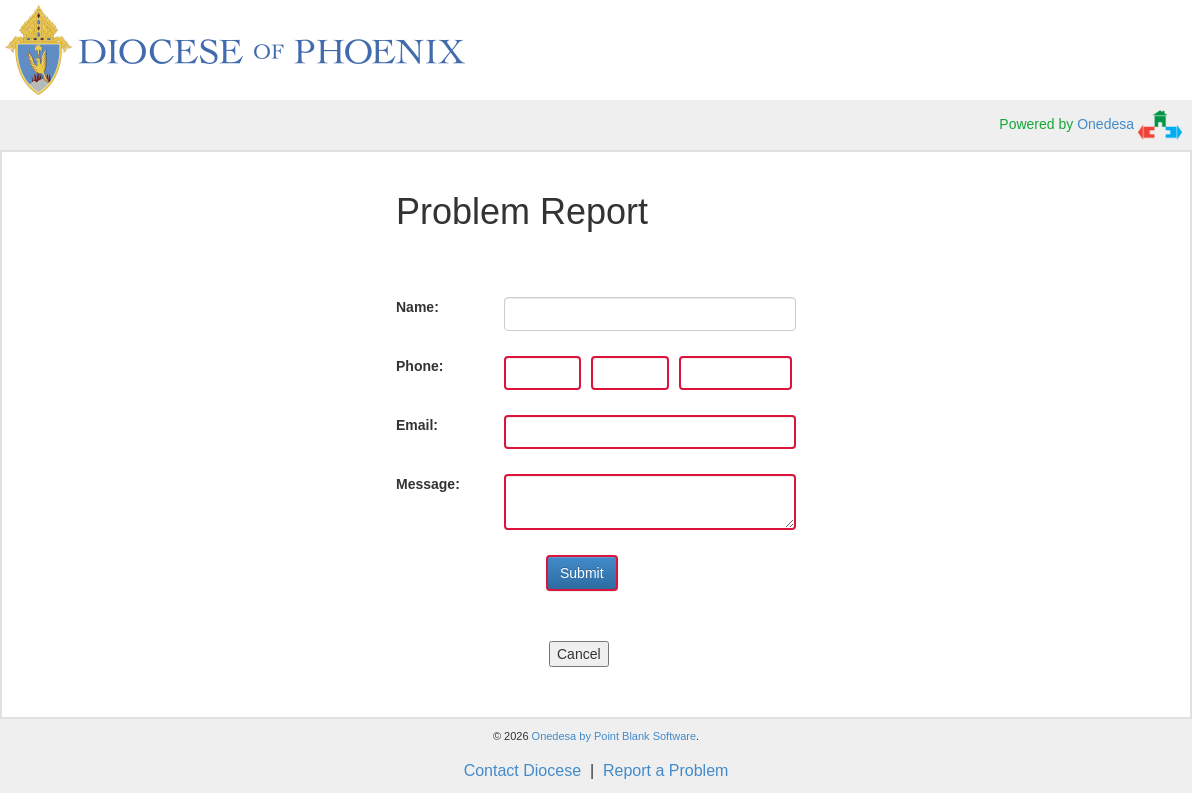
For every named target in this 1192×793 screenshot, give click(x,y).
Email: (417, 425)
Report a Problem (665, 770)
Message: (428, 484)
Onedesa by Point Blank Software (614, 736)
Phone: (419, 366)
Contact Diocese (522, 770)
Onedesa (1129, 124)
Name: (417, 307)
